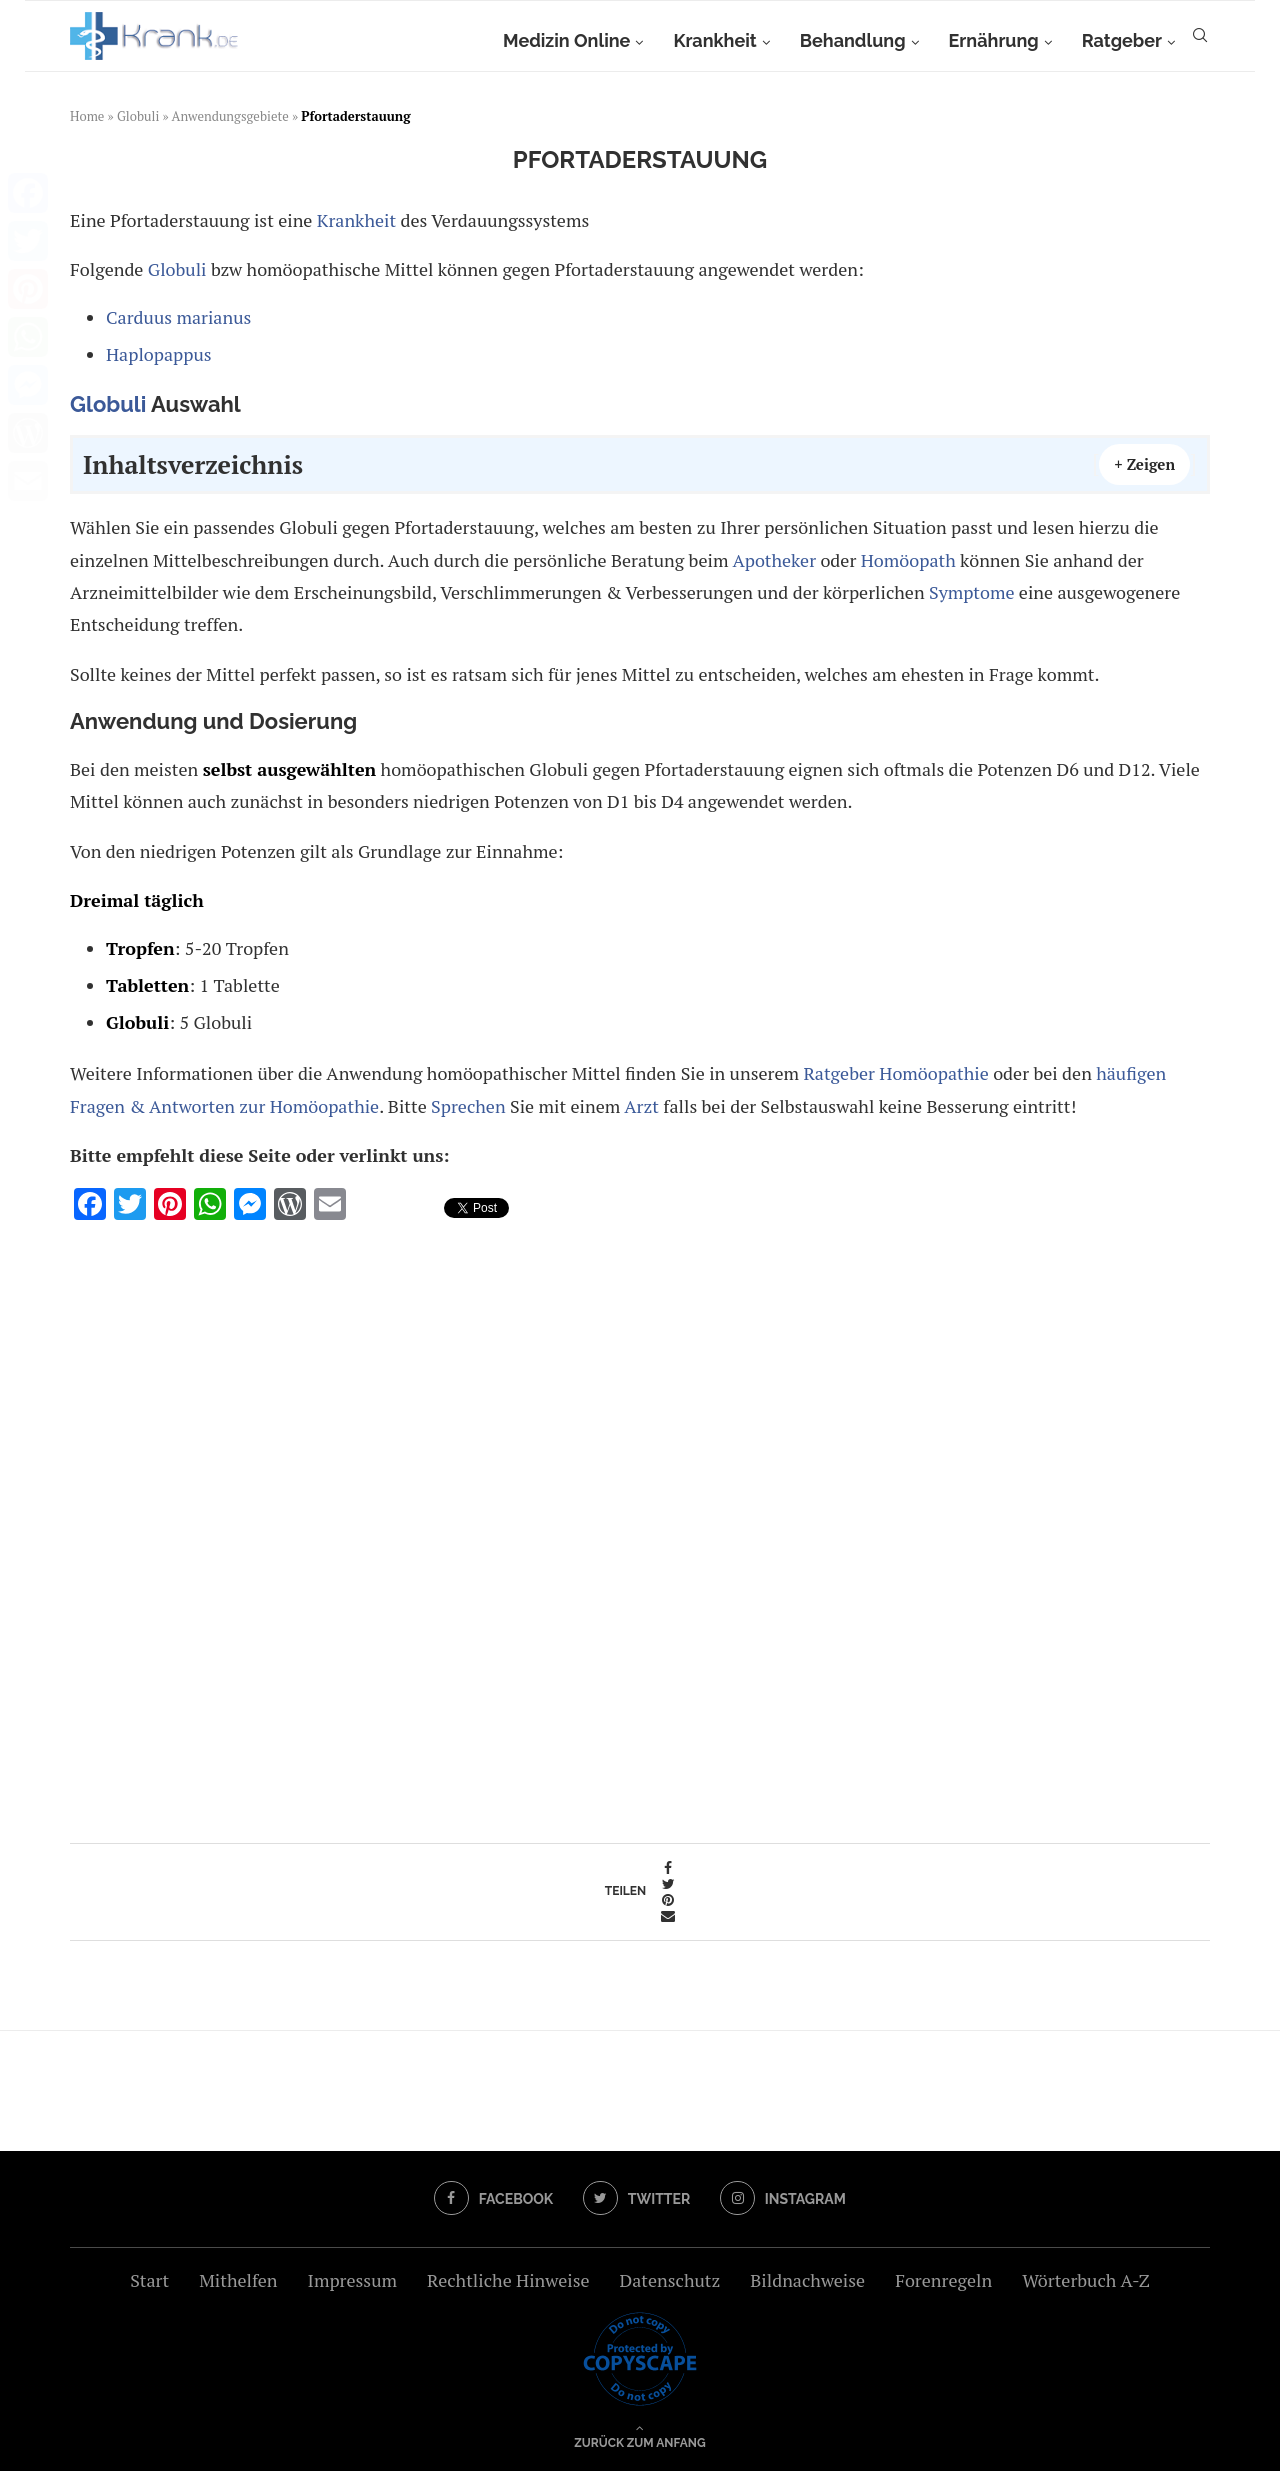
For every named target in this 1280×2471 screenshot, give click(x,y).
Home (87, 116)
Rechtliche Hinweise (508, 2280)
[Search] (1200, 41)
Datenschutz (669, 2280)
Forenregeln (943, 2280)
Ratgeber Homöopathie (895, 1073)
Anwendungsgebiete (230, 116)
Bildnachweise (807, 2280)
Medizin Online (566, 40)
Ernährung (994, 40)
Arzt (641, 1106)
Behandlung (853, 40)
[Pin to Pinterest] (668, 1900)
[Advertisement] (640, 1525)
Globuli (138, 116)
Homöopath (908, 560)
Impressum (352, 2280)
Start (149, 2280)
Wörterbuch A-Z (1086, 2280)
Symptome (971, 592)
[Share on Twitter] (668, 1884)
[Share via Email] (668, 1916)
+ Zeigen (1144, 464)
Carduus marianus (178, 317)
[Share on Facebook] (668, 1868)
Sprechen (468, 1106)
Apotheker (774, 560)
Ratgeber (1122, 40)
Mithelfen (238, 2280)
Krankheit (714, 40)
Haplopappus (159, 354)
